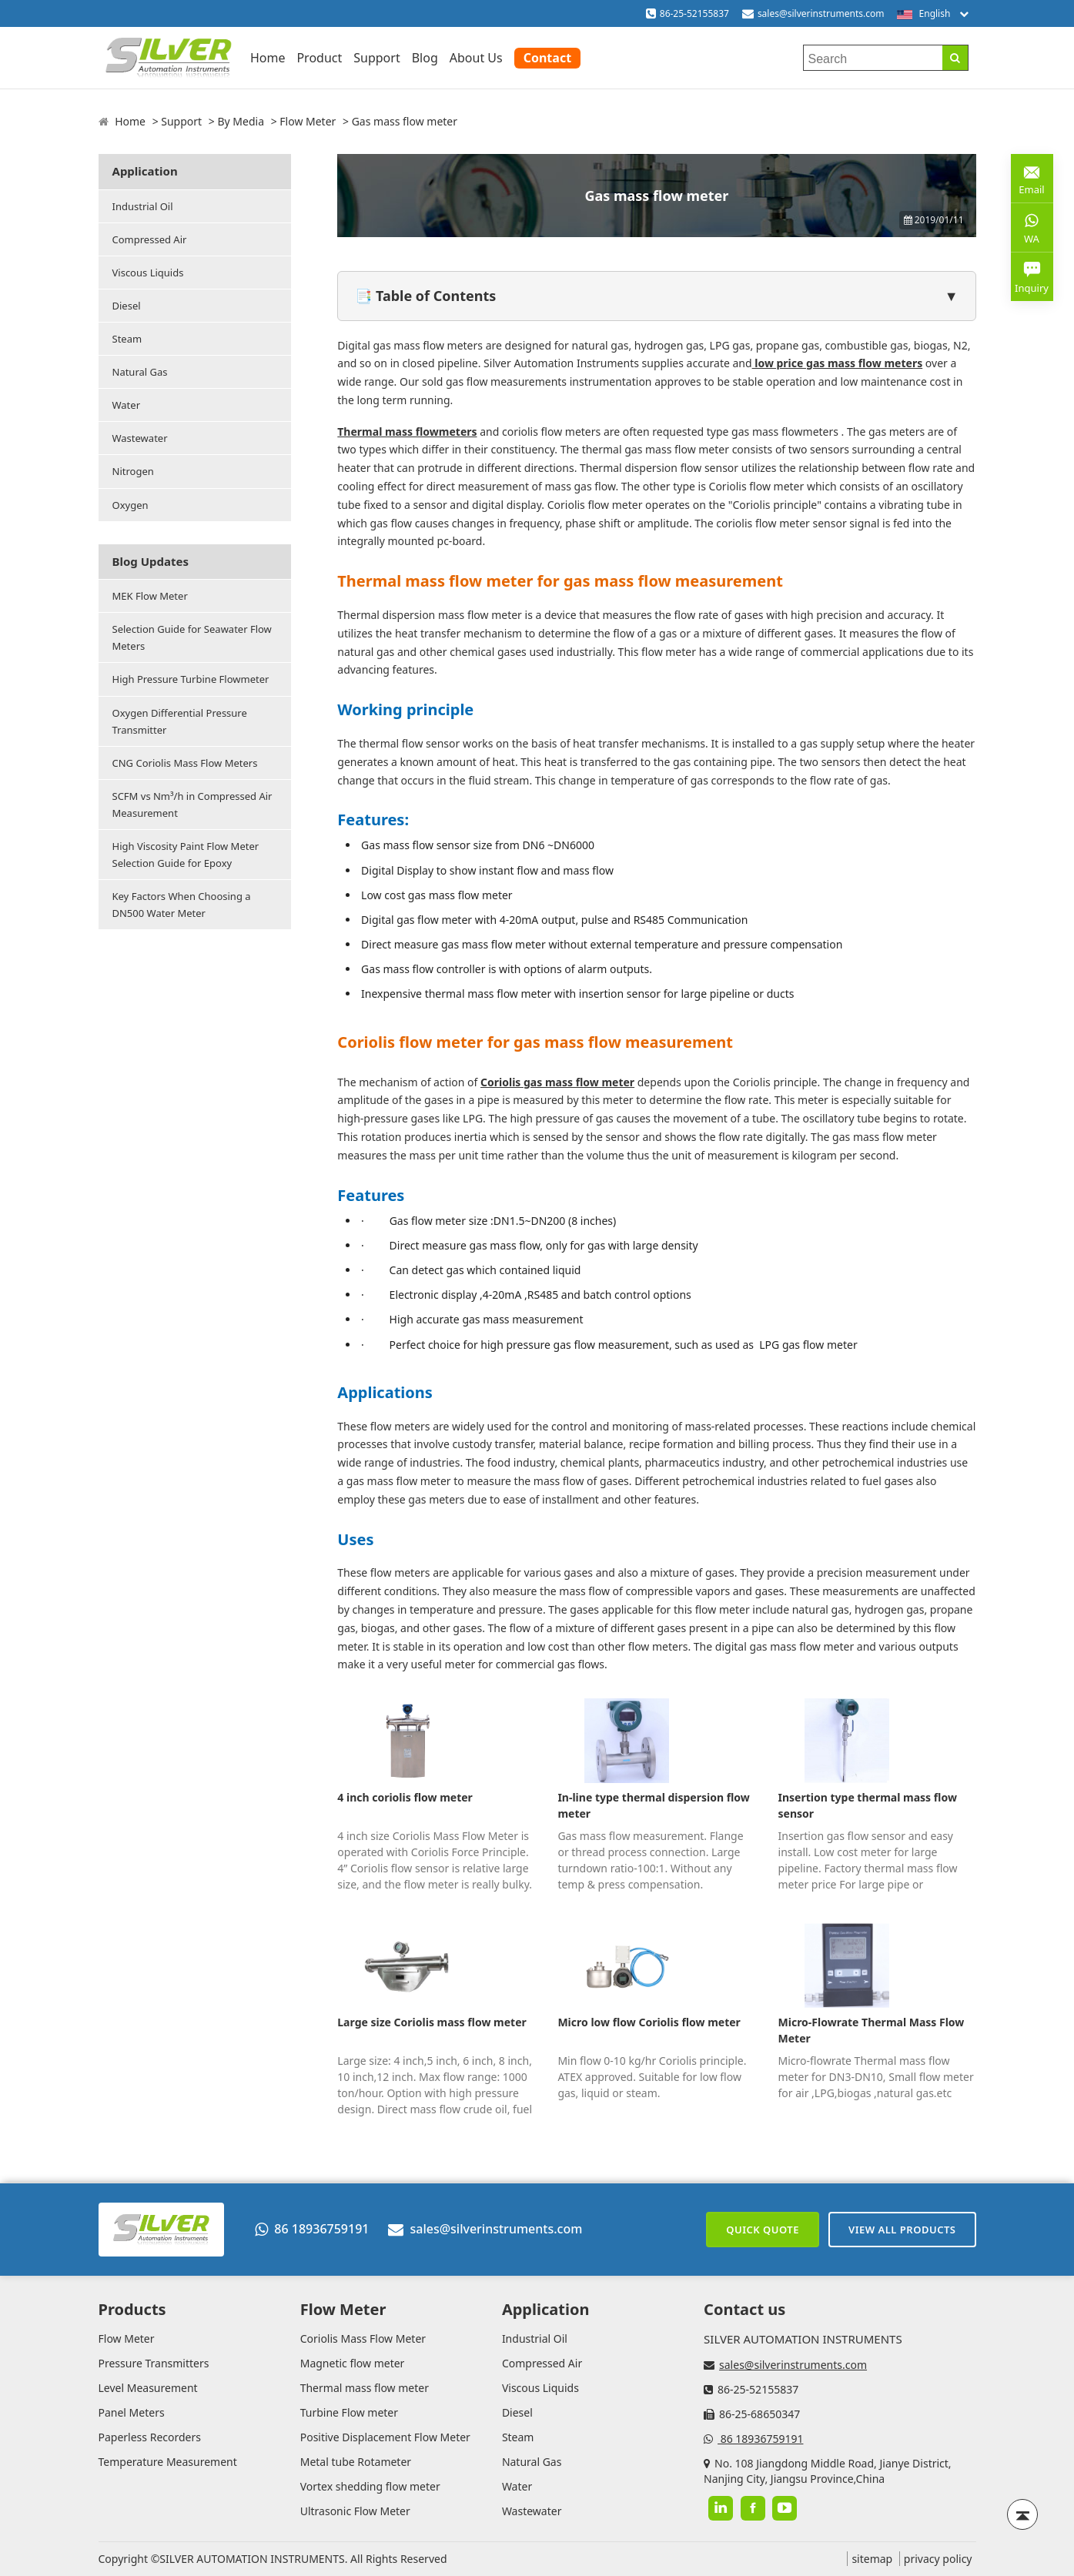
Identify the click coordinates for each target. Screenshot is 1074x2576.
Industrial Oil (142, 206)
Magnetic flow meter (352, 2363)
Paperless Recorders (150, 2437)
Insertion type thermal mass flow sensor (867, 1805)
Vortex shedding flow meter (370, 2486)
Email (1032, 177)
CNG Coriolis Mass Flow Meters (185, 763)
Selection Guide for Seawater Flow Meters (192, 637)
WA (1032, 227)
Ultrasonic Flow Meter (355, 2511)
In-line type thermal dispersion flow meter (653, 1805)
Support (376, 57)
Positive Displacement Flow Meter (385, 2437)
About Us (476, 57)
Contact (547, 57)
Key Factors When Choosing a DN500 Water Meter (181, 904)
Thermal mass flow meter (364, 2387)
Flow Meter (307, 121)
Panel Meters (132, 2412)
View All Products (902, 2229)
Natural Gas (140, 372)
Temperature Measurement (168, 2461)
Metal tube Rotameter (355, 2461)
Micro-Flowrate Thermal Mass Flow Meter (871, 2030)
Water (126, 405)
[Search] (955, 57)
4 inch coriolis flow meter (405, 1797)
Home (268, 57)
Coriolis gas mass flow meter (557, 1082)
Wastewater (140, 438)
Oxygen (130, 505)
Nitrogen (133, 471)
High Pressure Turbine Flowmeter (190, 679)
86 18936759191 (312, 2228)
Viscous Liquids (148, 272)
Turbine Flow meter (349, 2412)
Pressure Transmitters (154, 2363)
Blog (425, 57)
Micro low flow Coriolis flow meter (648, 2022)
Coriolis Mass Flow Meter (363, 2338)
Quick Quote (762, 2229)
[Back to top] (1022, 2514)
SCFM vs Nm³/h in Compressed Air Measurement (192, 804)
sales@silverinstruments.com (821, 13)
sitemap (872, 2558)
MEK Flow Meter (150, 596)
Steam (127, 339)
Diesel (126, 306)
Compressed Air (149, 239)
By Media (240, 121)
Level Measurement (148, 2387)
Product (319, 57)
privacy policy (938, 2558)
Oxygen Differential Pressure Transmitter (179, 721)
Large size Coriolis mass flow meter (431, 2022)
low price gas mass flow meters (837, 363)
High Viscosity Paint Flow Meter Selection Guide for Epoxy (185, 854)
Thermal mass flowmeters (407, 431)
